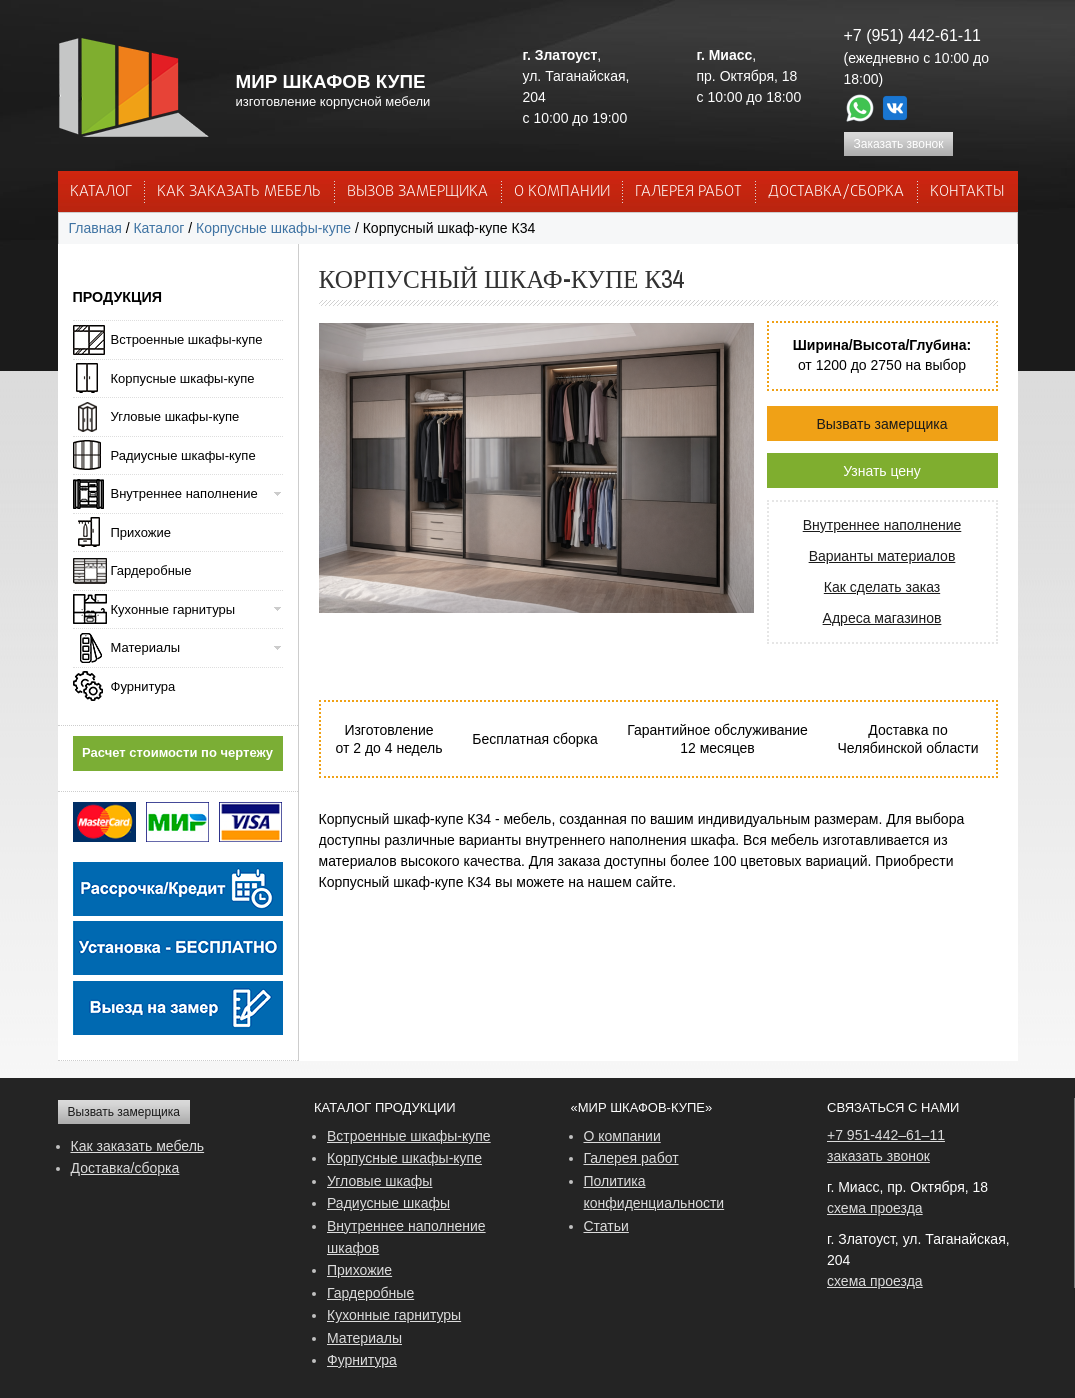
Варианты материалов (882, 556)
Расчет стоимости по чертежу (177, 752)
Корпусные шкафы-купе (273, 228)
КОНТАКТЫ (967, 192)
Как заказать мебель (138, 1146)
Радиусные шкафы (388, 1203)
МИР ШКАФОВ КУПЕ (331, 81)
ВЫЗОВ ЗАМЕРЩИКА (417, 192)
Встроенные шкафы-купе (187, 339)
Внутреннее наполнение (882, 525)
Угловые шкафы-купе (175, 416)
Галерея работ (688, 192)
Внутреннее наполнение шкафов (406, 1237)
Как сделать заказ (882, 587)
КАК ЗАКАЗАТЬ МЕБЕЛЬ (239, 192)
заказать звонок (878, 1156)
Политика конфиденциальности (654, 1192)
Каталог (101, 192)
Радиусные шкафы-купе (183, 455)
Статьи (606, 1226)
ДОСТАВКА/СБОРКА (836, 192)
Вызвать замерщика (881, 424)
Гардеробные (151, 570)
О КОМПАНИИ (562, 192)
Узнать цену (882, 471)
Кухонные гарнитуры (173, 609)
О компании (622, 1136)
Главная (95, 228)
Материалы (146, 647)
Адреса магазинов (882, 618)
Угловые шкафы (379, 1181)
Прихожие (141, 532)
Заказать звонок (899, 144)
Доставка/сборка (125, 1168)
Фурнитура (143, 686)
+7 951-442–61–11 (886, 1135)
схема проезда (875, 1208)
